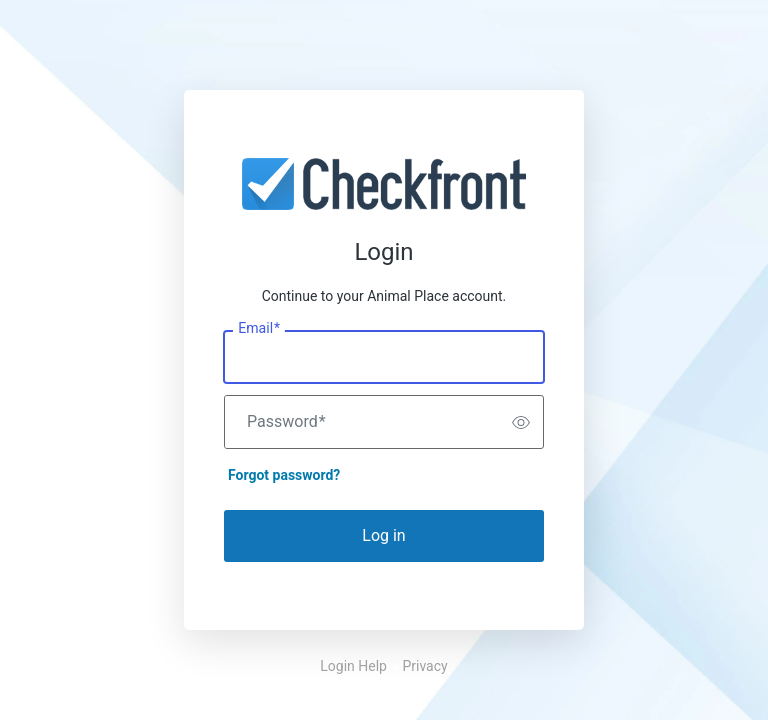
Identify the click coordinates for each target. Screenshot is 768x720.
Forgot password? (284, 475)
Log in (383, 535)
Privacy (424, 666)
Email (259, 329)
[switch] (521, 422)
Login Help (353, 666)
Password (286, 422)
